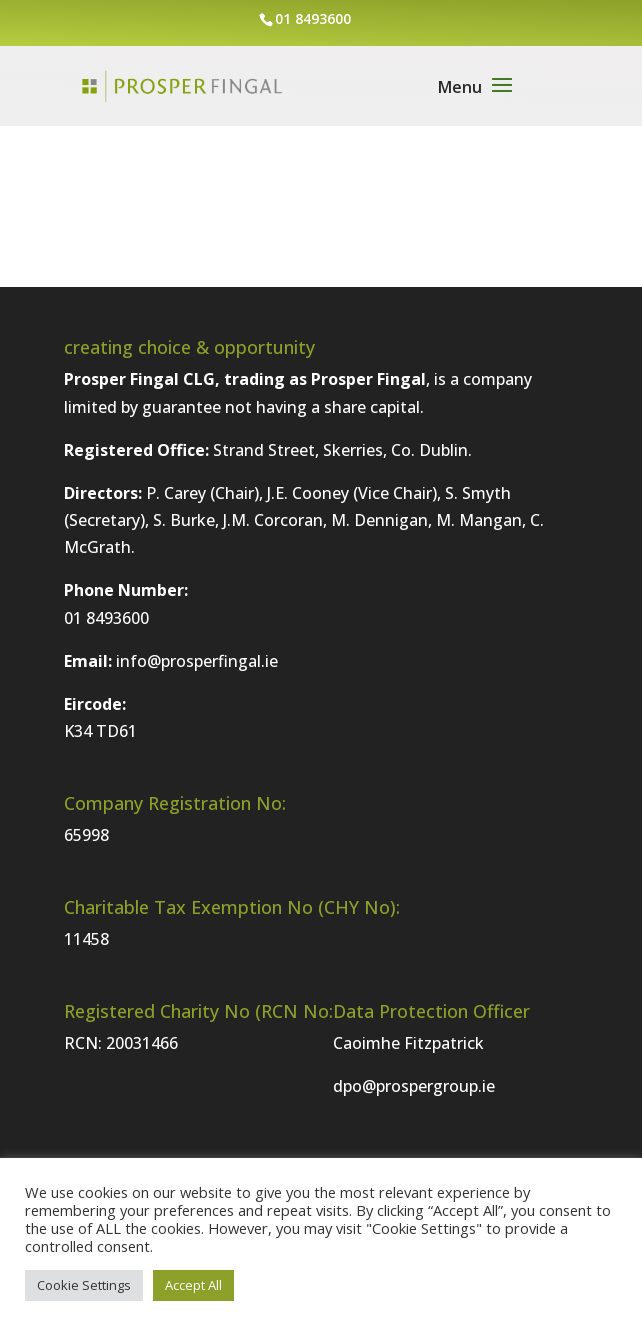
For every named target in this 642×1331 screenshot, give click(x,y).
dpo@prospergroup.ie (414, 1086)
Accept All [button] (193, 1285)
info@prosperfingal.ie (197, 661)
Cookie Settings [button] (84, 1285)
